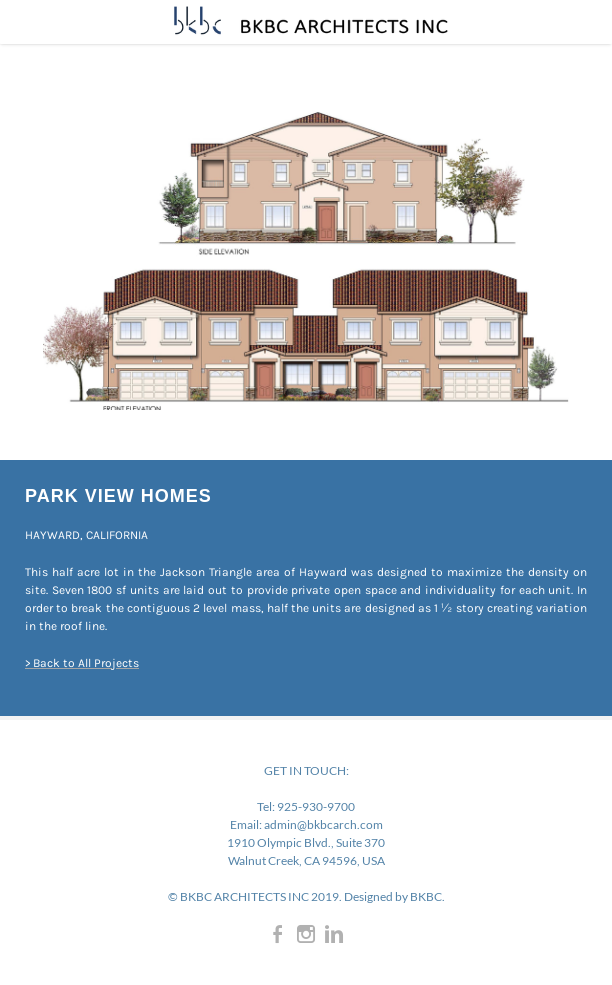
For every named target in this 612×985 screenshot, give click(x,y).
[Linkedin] (334, 934)
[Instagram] (306, 934)
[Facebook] (278, 934)
